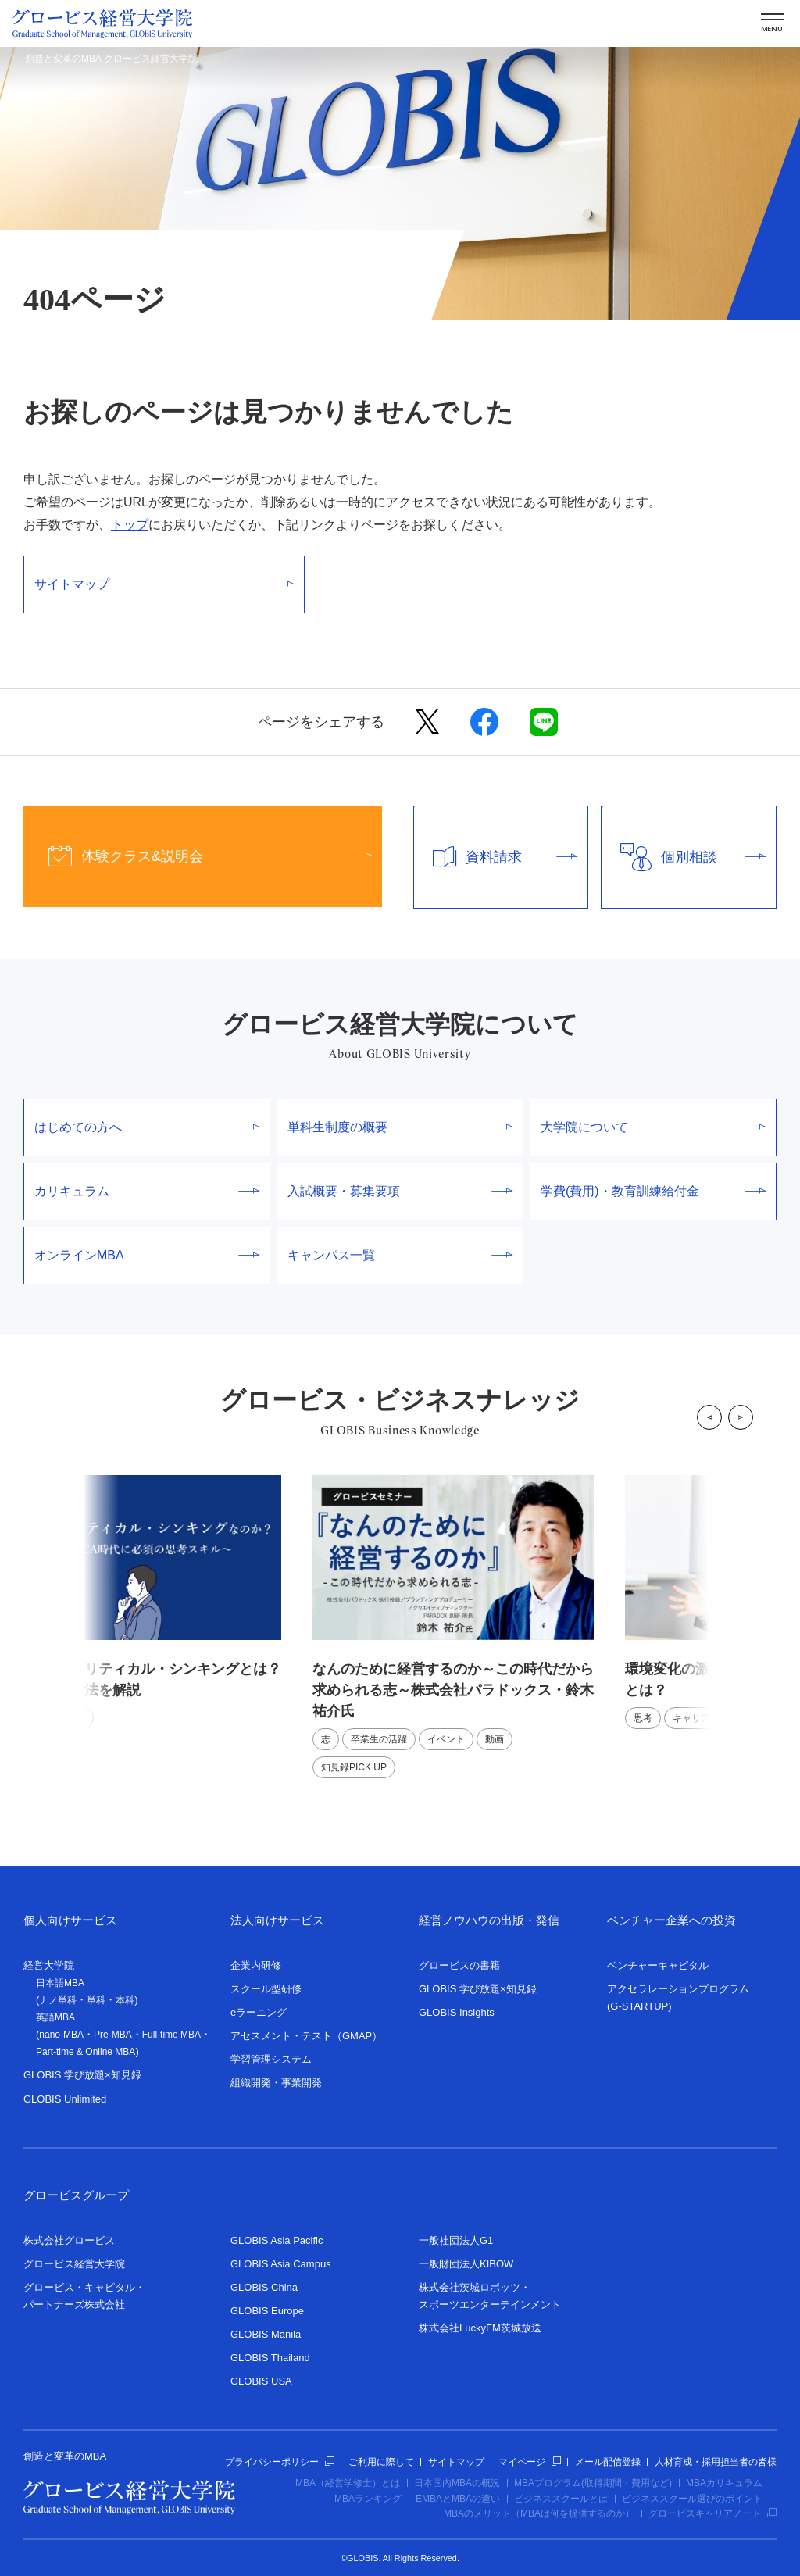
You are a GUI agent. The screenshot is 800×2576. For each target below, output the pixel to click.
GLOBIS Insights (457, 2012)
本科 (125, 2000)
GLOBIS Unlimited (64, 2099)
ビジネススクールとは (561, 2498)
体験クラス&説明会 (197, 856)
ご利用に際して (381, 2461)
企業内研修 (255, 1965)
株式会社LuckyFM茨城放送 (480, 2328)
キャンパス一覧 (400, 1255)
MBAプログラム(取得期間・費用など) (593, 2483)
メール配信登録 (608, 2461)
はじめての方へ (146, 1127)
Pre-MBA (113, 2034)
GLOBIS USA (261, 2381)
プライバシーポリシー (279, 2461)
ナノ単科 (58, 2000)
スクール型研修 (266, 1989)
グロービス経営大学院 (74, 2264)
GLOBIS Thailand (270, 2357)
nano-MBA (61, 2034)
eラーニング (258, 2012)
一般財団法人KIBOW (466, 2264)
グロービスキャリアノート (712, 2513)
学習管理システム (271, 2059)
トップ (129, 524)
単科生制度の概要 (400, 1127)
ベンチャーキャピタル (658, 1965)
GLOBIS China (264, 2287)
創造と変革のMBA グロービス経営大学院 (111, 58)
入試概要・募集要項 (400, 1191)
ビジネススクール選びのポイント (692, 2498)
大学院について (653, 1127)
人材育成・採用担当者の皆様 (716, 2461)
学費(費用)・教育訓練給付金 (653, 1191)
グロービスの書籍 (459, 1965)
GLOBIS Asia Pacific (276, 2240)
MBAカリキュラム (724, 2483)
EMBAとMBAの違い (458, 2498)
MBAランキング (368, 2498)
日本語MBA (60, 1983)
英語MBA (55, 2017)
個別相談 (684, 857)
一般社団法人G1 (456, 2240)
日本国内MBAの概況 (457, 2483)
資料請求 (496, 857)
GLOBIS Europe (267, 2311)
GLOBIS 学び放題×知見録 (82, 2075)
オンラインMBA (146, 1255)
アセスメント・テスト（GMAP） (306, 2036)
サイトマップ (164, 584)
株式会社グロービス (69, 2240)
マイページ (529, 2461)
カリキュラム (146, 1191)
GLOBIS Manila (265, 2334)
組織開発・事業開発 (276, 2082)
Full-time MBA (171, 2034)
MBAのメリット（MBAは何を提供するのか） (539, 2513)
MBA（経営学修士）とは (347, 2483)
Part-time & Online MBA (85, 2051)
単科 (96, 2000)
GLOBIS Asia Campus (280, 2264)
